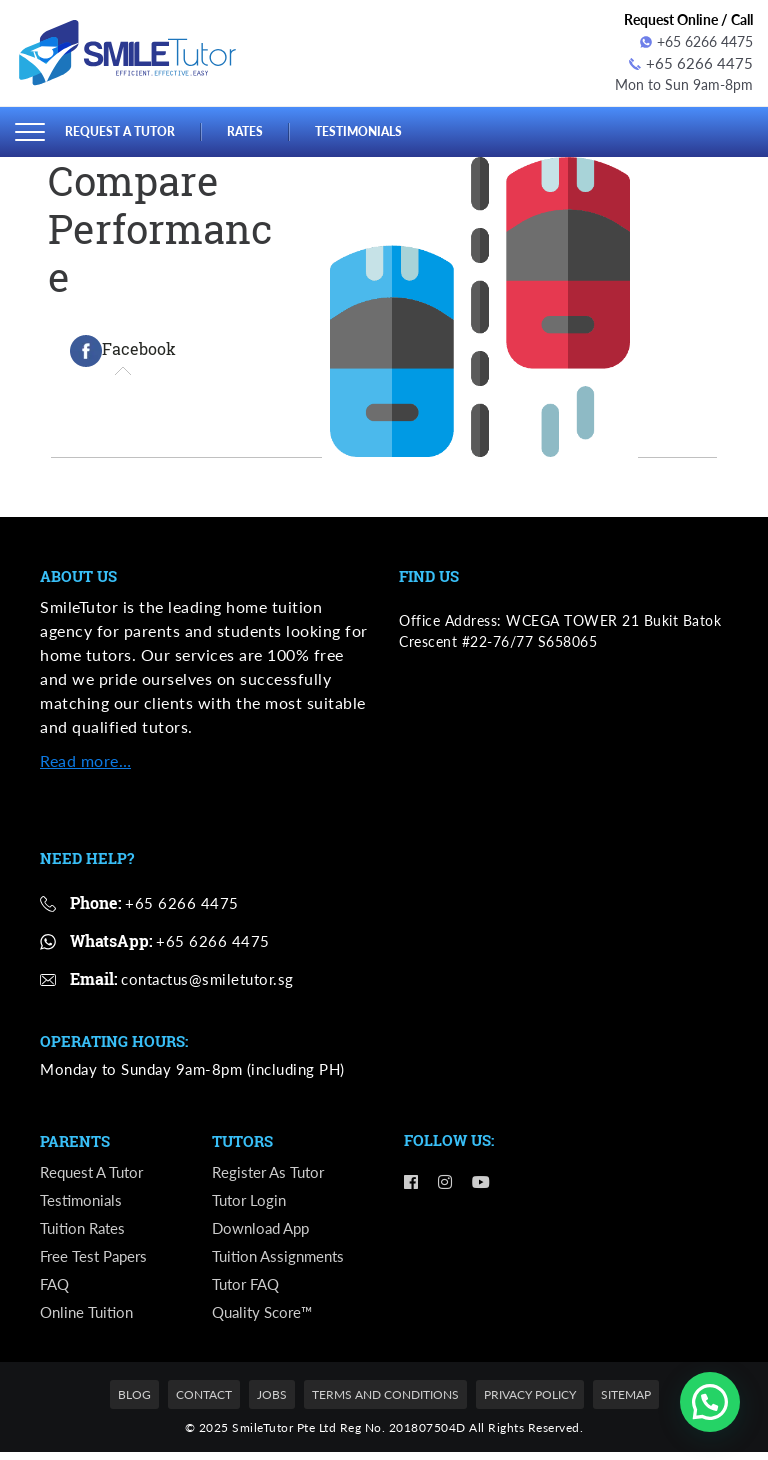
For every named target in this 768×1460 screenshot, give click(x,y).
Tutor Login (251, 1202)
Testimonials (372, 129)
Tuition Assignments (282, 1261)
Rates (254, 129)
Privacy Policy (530, 1403)
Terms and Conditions (385, 1403)
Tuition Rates (85, 1231)
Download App (264, 1231)
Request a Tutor (124, 129)
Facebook (123, 349)
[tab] (123, 349)
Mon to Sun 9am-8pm (684, 83)
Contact (204, 1403)
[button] (710, 1402)
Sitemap (626, 1403)
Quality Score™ (266, 1320)
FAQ (56, 1291)
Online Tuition (89, 1320)
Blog (134, 1403)
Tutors (242, 1141)
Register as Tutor (271, 1172)
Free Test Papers (97, 1261)
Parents (75, 1141)
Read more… (85, 758)
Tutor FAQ (248, 1291)
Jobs (272, 1403)
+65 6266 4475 (696, 41)
